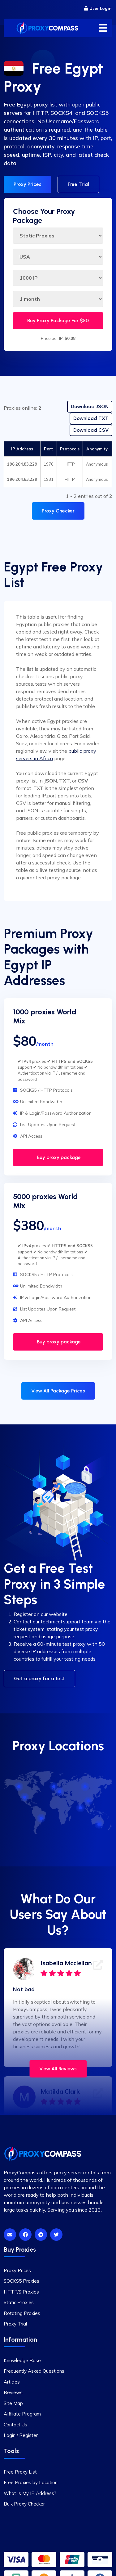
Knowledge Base (22, 2360)
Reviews (13, 2392)
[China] (89, 1800)
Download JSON (90, 406)
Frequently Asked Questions (34, 2371)
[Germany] (60, 1791)
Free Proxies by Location (31, 2482)
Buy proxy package (58, 1157)
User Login (97, 8)
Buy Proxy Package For (58, 320)
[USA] (25, 1797)
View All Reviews (58, 2069)
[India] (81, 1807)
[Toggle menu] (103, 28)
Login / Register (21, 2435)
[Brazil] (41, 1818)
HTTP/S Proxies (21, 2292)
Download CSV (91, 430)
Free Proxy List (20, 2472)
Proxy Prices (27, 184)
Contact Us (15, 2425)
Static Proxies (19, 2302)
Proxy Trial (15, 2324)
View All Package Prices (58, 1391)
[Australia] (99, 1824)
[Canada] (19, 1786)
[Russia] (85, 1786)
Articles (12, 2382)
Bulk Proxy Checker (24, 2504)
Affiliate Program (22, 2414)
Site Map (13, 2403)
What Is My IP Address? (30, 2493)
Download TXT (91, 418)
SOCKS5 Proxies (21, 2281)
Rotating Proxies (22, 2313)
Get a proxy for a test (39, 1678)
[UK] (54, 1786)
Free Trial (78, 184)
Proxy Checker (58, 511)
